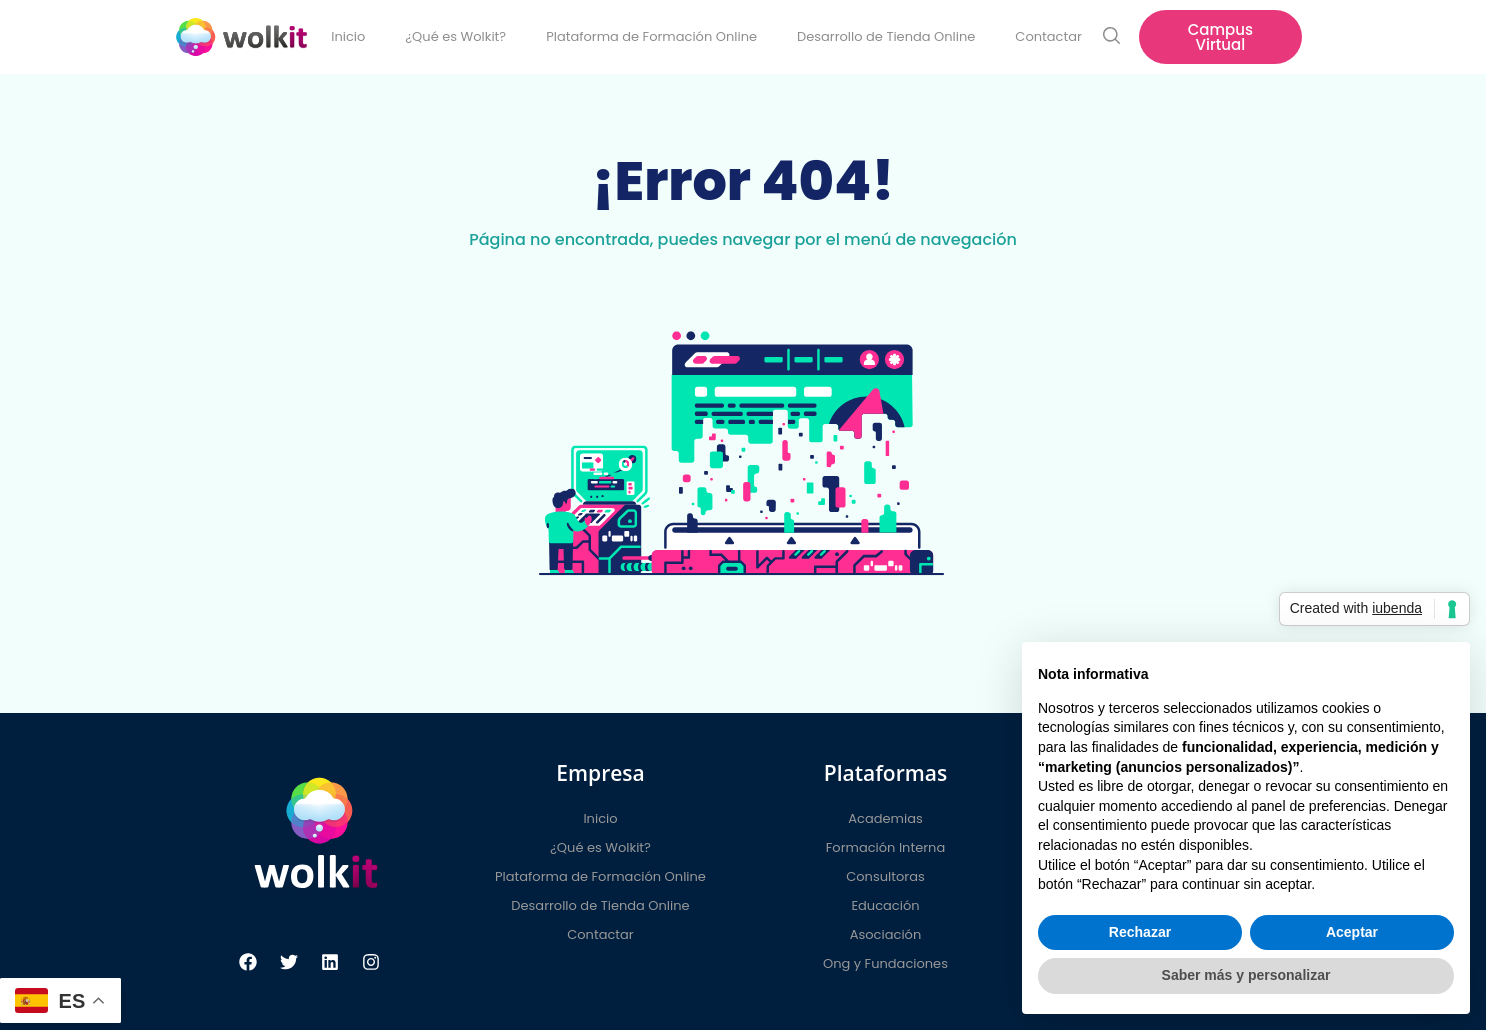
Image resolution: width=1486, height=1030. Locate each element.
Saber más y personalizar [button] (1246, 975)
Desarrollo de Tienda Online (886, 36)
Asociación (885, 934)
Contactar (1048, 36)
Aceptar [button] (1352, 932)
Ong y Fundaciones (885, 963)
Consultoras (885, 876)
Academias (885, 818)
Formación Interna (885, 847)
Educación (885, 905)
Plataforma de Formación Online (651, 36)
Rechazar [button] (1140, 932)
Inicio (348, 36)
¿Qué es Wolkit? (455, 36)
